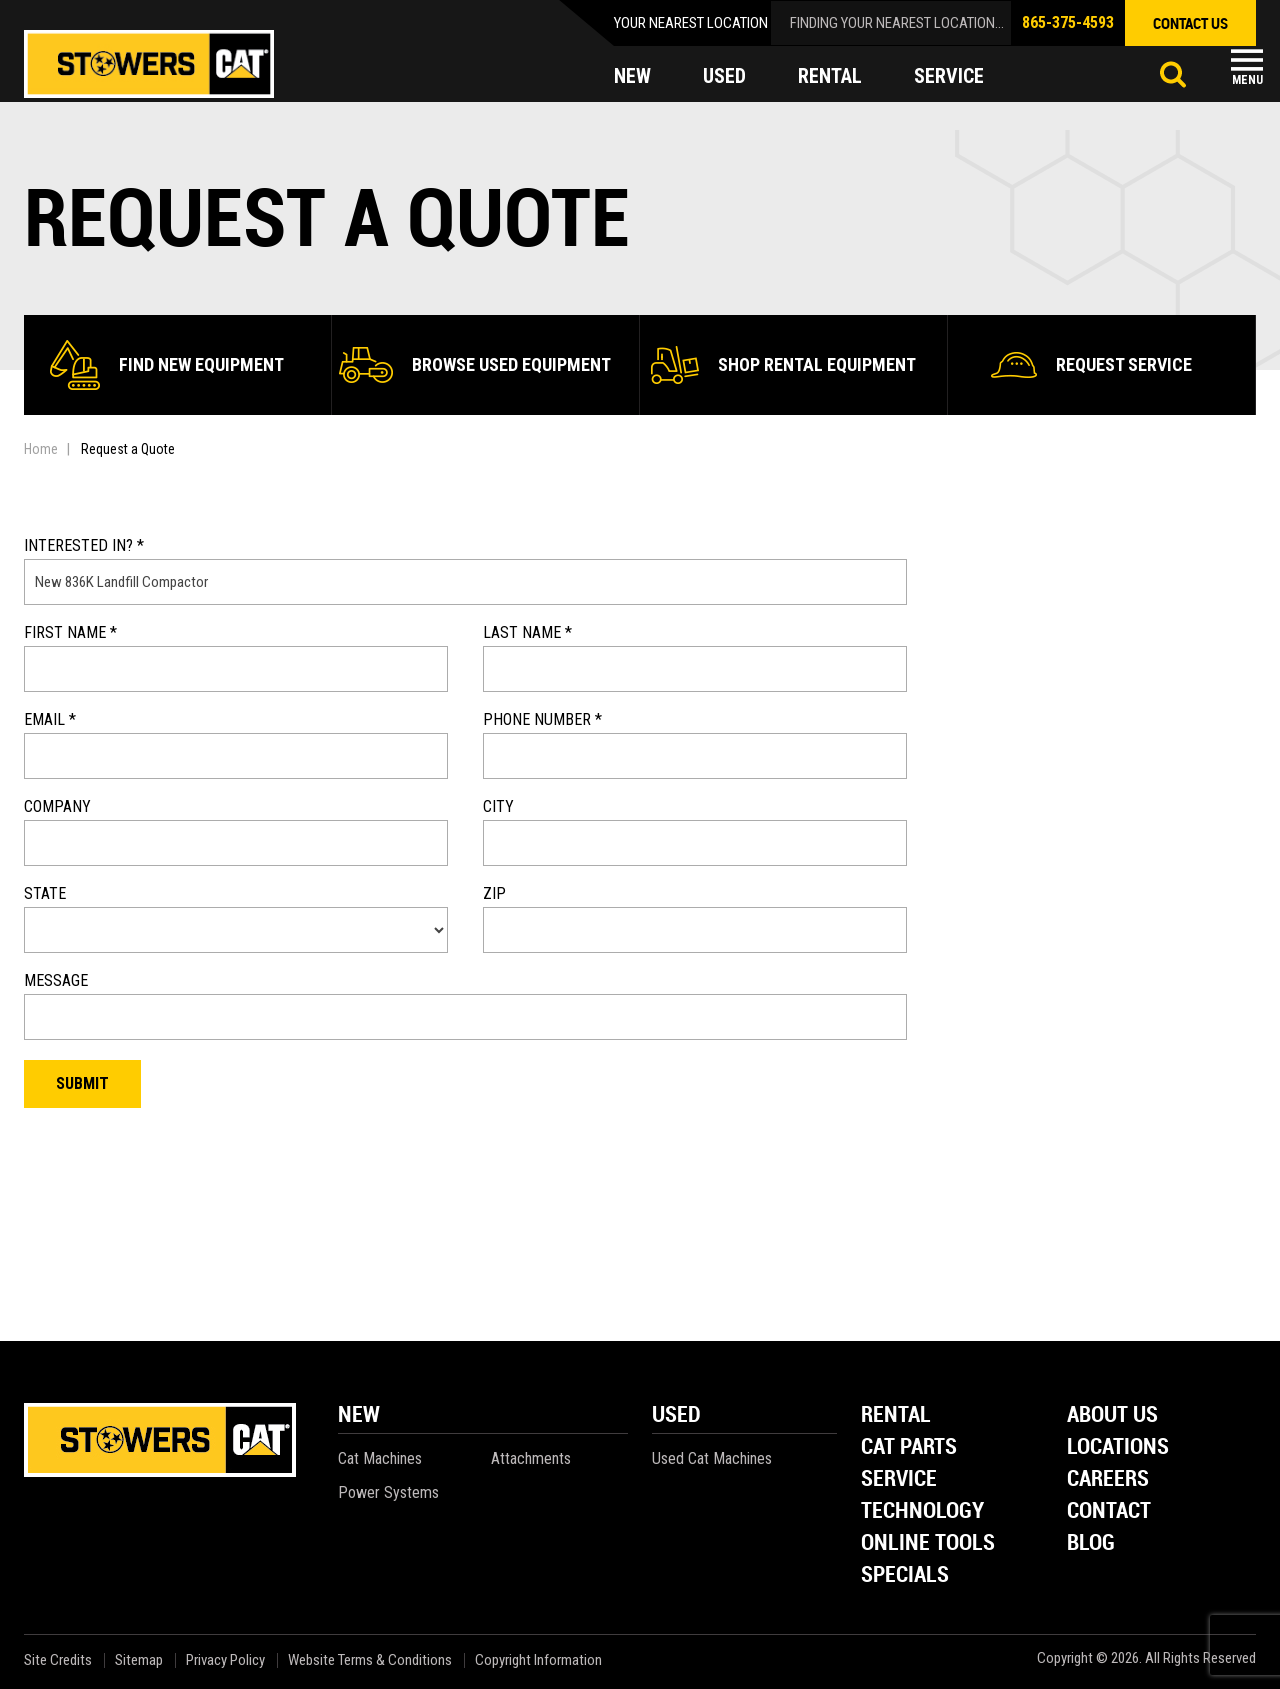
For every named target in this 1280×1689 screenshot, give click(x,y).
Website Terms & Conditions (370, 1660)
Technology (922, 1511)
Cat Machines (380, 1458)
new (632, 76)
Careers (1108, 1479)
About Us (1112, 1415)
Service (899, 1479)
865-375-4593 (1068, 22)
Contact (1109, 1511)
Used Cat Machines (712, 1458)
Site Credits (58, 1660)
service (949, 76)
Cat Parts (909, 1447)
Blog (1091, 1543)
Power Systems (388, 1492)
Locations (1118, 1447)
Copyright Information (538, 1660)
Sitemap (139, 1660)
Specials (905, 1575)
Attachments (531, 1458)
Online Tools (928, 1543)
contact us (1190, 23)
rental (830, 76)
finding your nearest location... (897, 23)
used (724, 76)
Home (41, 449)
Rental (896, 1415)
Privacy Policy (225, 1660)
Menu (1247, 80)
